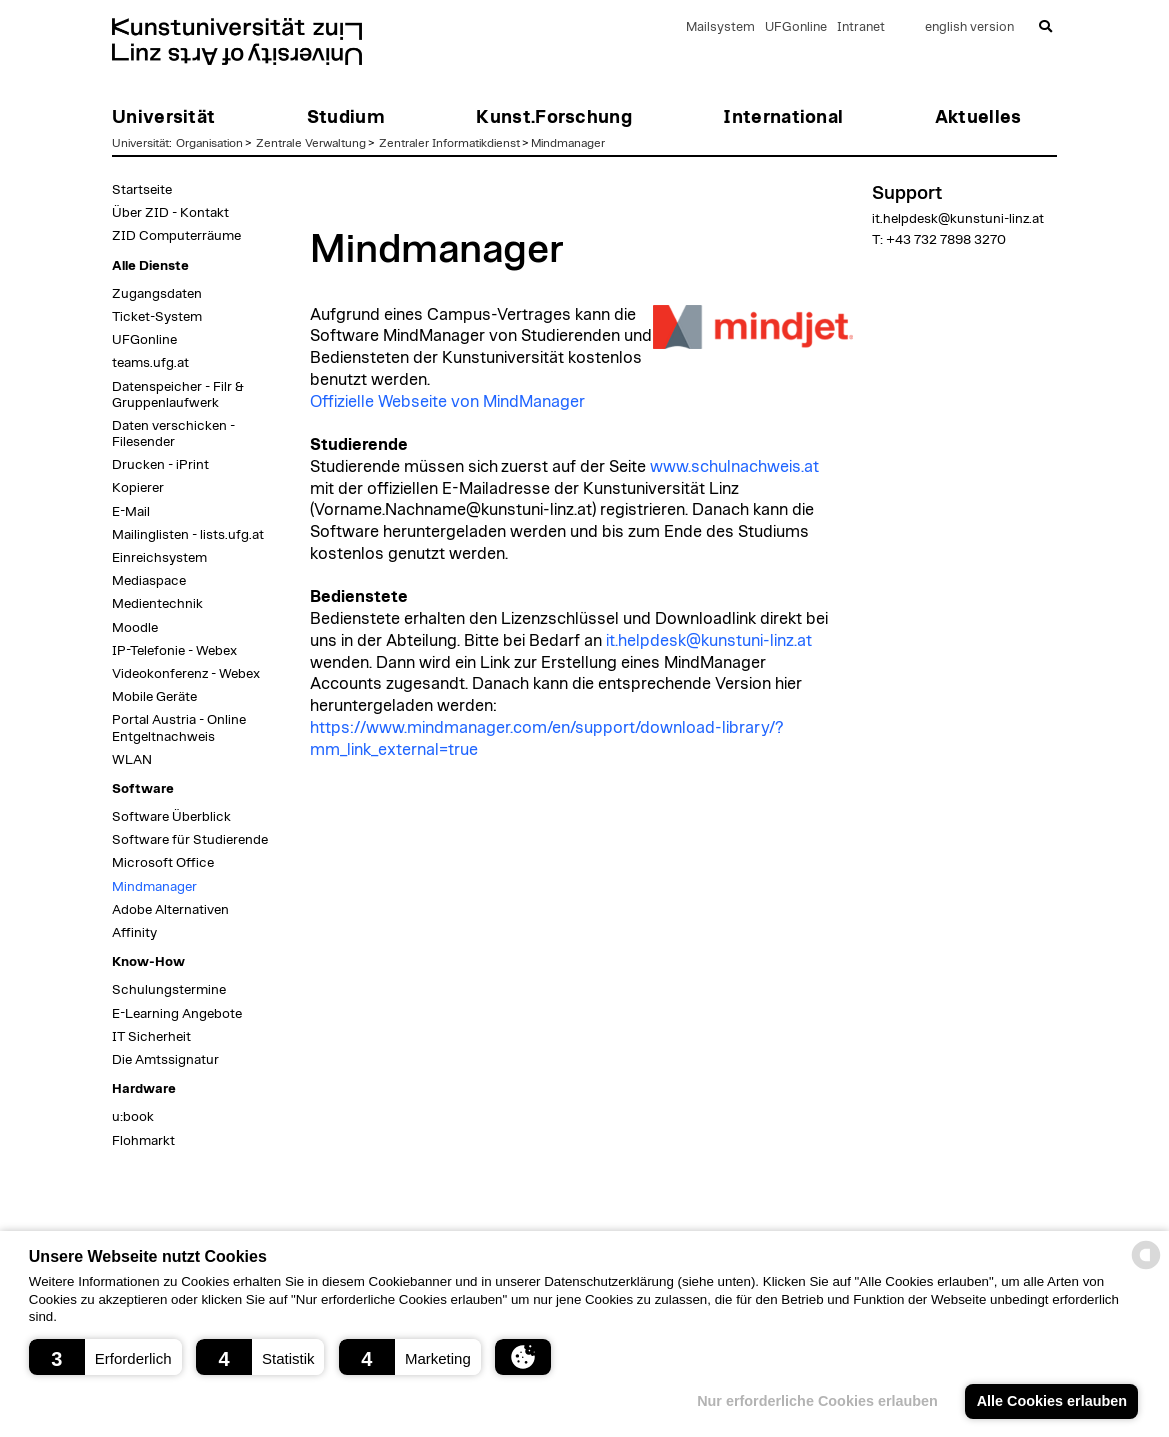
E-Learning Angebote (177, 1014)
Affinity (134, 933)
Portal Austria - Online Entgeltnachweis (179, 728)
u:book (133, 1117)
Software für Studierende (190, 840)
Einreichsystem (159, 558)
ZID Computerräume (176, 236)
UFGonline (796, 27)
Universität (140, 143)
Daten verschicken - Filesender (173, 434)
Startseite (142, 190)
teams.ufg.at (150, 363)
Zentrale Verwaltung (311, 143)
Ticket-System (157, 317)
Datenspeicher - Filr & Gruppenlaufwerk (178, 395)
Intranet (861, 27)
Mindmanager (568, 143)
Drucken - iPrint (160, 465)
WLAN (132, 760)
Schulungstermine (169, 990)
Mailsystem (720, 27)
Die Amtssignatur (165, 1060)
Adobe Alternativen (170, 910)
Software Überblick (171, 817)
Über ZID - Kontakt (170, 213)
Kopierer (138, 488)
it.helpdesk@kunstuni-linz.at (709, 641)
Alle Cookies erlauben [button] (1051, 1401)
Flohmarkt (143, 1141)
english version (969, 27)
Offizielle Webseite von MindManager (447, 402)
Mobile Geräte (154, 697)
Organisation (209, 143)
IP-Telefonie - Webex (174, 651)
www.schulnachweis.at (734, 467)
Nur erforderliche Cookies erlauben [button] (816, 1401)
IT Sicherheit (151, 1037)
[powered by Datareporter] (1146, 1267)
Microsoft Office (163, 863)
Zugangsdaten (157, 294)
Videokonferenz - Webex (186, 674)
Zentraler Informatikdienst (449, 143)
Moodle (135, 628)
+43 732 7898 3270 (946, 240)
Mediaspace (149, 581)
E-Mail (131, 512)
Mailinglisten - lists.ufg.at (188, 535)
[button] (105, 1357)
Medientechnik (157, 604)
